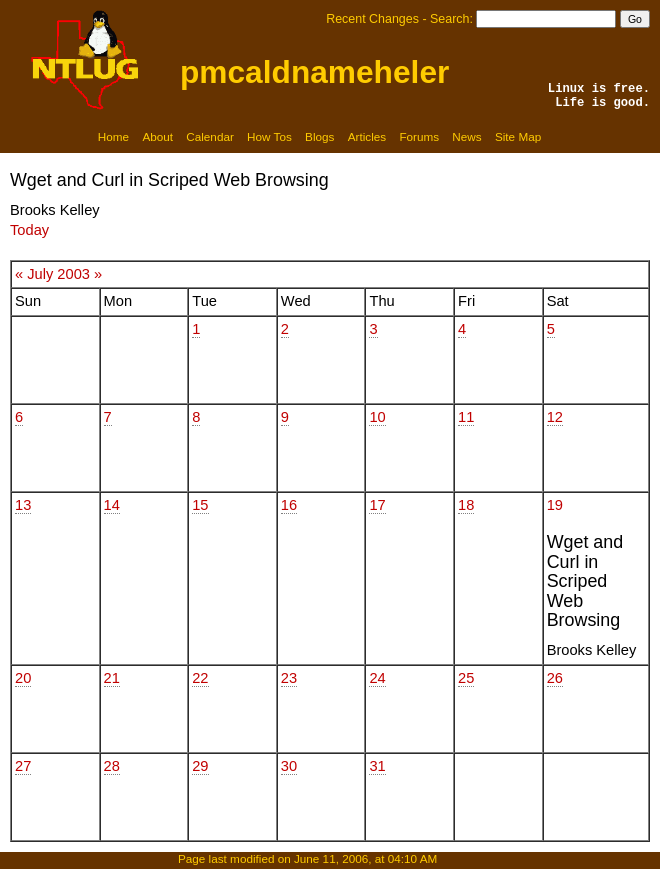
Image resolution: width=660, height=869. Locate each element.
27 (23, 766)
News (466, 136)
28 (112, 766)
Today (29, 230)
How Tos (269, 136)
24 (377, 678)
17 (377, 505)
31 (377, 766)
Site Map (518, 136)
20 (23, 678)
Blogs (319, 136)
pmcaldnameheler (314, 72)
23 (289, 678)
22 (200, 678)
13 (23, 505)
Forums (419, 136)
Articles (367, 136)
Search (449, 19)
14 (112, 505)
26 (555, 678)
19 (555, 505)
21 (112, 678)
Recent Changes (372, 19)
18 (466, 505)
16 (289, 505)
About (157, 136)
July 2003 (58, 274)
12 (555, 417)
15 (200, 505)
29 (200, 766)
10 (377, 417)
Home (113, 136)
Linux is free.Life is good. (599, 96)
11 (466, 417)
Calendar (210, 136)
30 (289, 766)
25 (466, 678)
